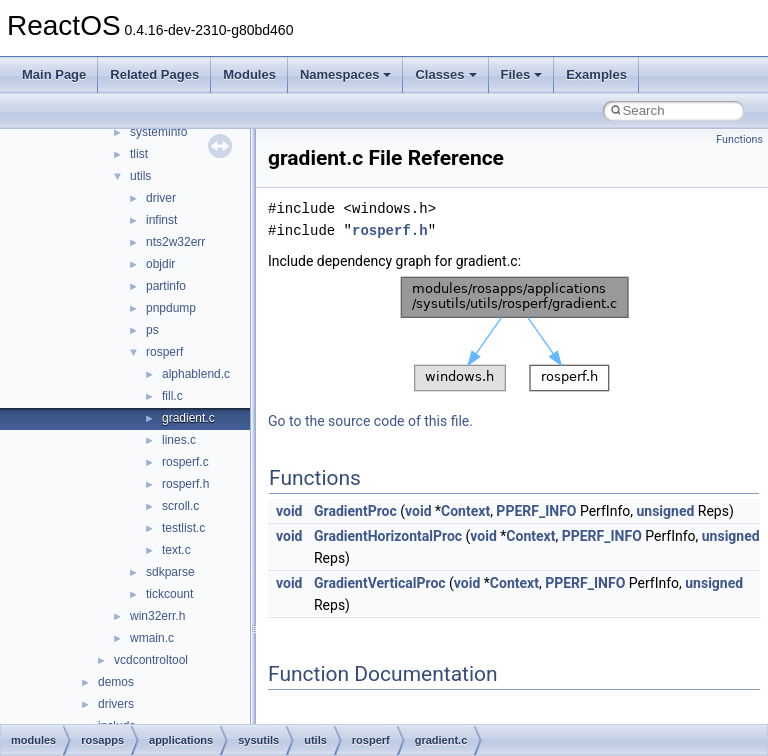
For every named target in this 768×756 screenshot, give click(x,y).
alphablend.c (196, 374)
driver (161, 198)
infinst (161, 220)
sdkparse (170, 572)
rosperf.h (185, 484)
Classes (445, 74)
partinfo (166, 286)
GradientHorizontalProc (388, 536)
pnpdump (171, 308)
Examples (596, 74)
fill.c (172, 396)
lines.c (179, 440)
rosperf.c (185, 462)
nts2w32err (175, 242)
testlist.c (183, 528)
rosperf (164, 352)
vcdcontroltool (151, 660)
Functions (739, 139)
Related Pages (154, 74)
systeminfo (158, 132)
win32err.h (157, 616)
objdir (160, 264)
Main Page (54, 74)
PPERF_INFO (536, 511)
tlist (139, 154)
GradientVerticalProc (380, 583)
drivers (116, 704)
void (289, 511)
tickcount (169, 594)
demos (116, 682)
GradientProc (355, 511)
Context (465, 511)
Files (522, 74)
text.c (176, 550)
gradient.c (188, 418)
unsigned (665, 511)
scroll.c (180, 506)
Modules (249, 74)
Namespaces (346, 74)
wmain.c (152, 638)
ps (152, 330)
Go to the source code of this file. (370, 421)
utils (140, 176)
